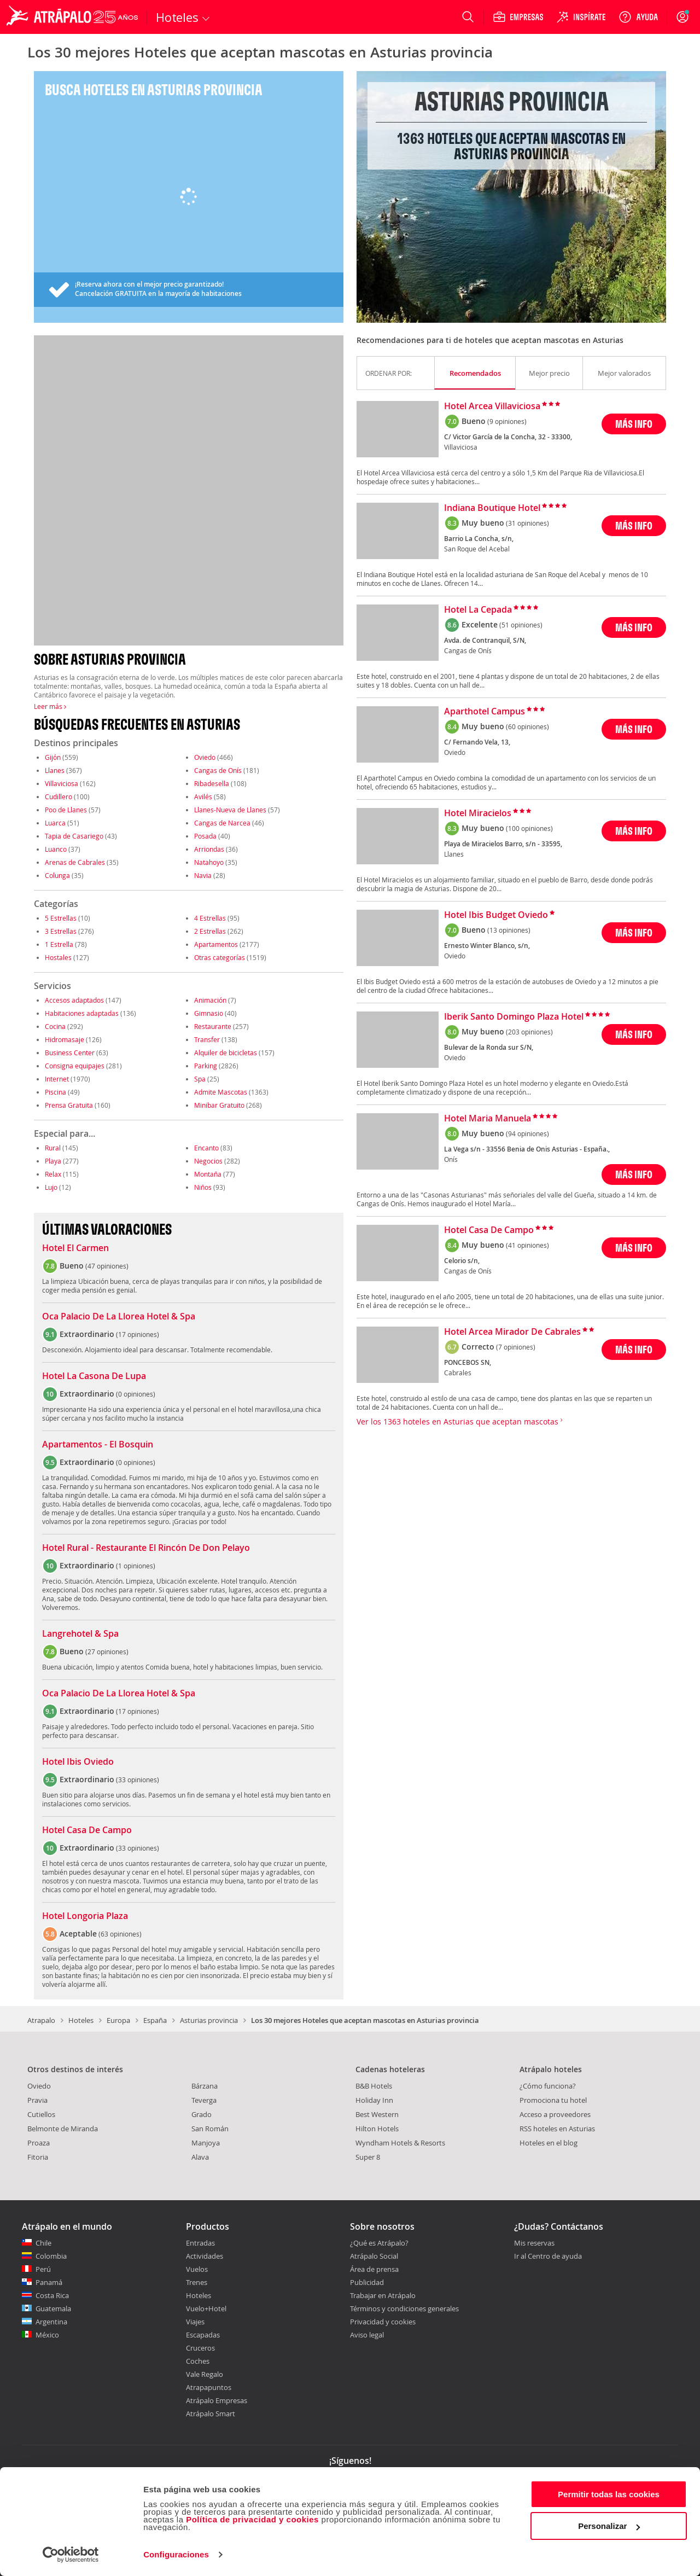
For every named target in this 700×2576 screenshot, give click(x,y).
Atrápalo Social (374, 2256)
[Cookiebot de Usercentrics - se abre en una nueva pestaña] (71, 2554)
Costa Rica (52, 2295)
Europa (118, 2020)
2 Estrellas (210, 931)
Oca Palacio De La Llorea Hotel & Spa (118, 1316)
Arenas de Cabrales (75, 862)
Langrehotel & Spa (80, 1634)
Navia (203, 875)
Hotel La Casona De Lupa (94, 1376)
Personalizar (609, 2526)
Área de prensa (374, 2269)
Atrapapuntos (208, 2387)
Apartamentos (216, 944)
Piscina (55, 1092)
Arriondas (209, 849)
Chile (43, 2243)
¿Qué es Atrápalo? (379, 2243)
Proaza (38, 2143)
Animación (210, 1000)
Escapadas (203, 2335)
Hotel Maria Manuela (487, 1118)
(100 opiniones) (529, 828)
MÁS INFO (633, 424)
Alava (200, 2157)
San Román (210, 2128)
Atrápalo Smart (210, 2413)
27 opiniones (107, 1651)
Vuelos (197, 2269)
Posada (205, 835)
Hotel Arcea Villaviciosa (492, 406)
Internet (57, 1078)
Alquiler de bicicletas (225, 1052)
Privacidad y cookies (383, 2322)
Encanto (206, 1147)
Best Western (377, 2114)
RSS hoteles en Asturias (557, 2128)
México (47, 2335)
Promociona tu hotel (553, 2100)
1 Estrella (59, 944)
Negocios (208, 1160)
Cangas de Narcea (222, 822)
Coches (197, 2361)
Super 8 (367, 2157)
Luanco (56, 849)
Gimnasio (208, 1013)
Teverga (204, 2100)
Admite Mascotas (220, 1092)
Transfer (207, 1039)
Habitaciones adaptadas (82, 1013)
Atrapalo (41, 2020)
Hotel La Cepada (478, 609)
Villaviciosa (61, 783)
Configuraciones (176, 2554)
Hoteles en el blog (549, 2143)
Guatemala (53, 2308)
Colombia (51, 2256)
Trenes (196, 2282)
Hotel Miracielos (477, 813)
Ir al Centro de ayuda (548, 2256)
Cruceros (200, 2348)
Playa (53, 1160)
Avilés (203, 796)
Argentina (51, 2322)
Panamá (49, 2282)
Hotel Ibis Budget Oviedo (496, 915)
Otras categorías (219, 957)
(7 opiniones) (515, 1346)
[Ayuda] (638, 17)
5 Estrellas (61, 918)
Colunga (57, 875)
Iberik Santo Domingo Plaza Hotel (514, 1016)
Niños (203, 1187)
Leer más (50, 706)
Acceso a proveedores (555, 2114)
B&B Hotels (373, 2086)
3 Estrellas (61, 931)
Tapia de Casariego (74, 835)
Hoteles (81, 2020)
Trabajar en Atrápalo (383, 2295)
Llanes (55, 770)
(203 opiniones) (529, 1031)
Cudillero (58, 796)
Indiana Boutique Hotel (492, 508)
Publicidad (367, 2282)
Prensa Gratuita (69, 1105)
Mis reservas (534, 2243)
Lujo (51, 1187)
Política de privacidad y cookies (252, 2519)
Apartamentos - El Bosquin (97, 1444)
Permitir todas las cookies (609, 2494)
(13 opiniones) (508, 930)
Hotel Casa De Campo (87, 1830)
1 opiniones (135, 1565)
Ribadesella (211, 783)
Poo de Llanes (66, 809)
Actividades (204, 2256)
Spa (200, 1078)
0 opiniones (135, 1393)
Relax (53, 1174)
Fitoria (37, 2157)
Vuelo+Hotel (206, 2308)
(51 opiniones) (520, 624)
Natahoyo (209, 862)
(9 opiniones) (507, 421)
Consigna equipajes (74, 1065)
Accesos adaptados (74, 1000)
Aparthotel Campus (484, 711)
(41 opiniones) (527, 1245)
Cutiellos (41, 2114)
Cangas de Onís (218, 770)
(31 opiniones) (527, 523)
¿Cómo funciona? (548, 2086)
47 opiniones (107, 1265)
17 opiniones (137, 1334)
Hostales (58, 957)
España (155, 2020)
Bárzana (204, 2086)
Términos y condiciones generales (404, 2308)
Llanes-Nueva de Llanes (230, 809)
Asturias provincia (209, 2020)
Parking (205, 1065)
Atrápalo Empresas (216, 2400)
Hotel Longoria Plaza (85, 1916)
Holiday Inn (374, 2100)
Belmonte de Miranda (62, 2128)
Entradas (200, 2243)
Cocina (55, 1026)
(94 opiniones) (527, 1133)
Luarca (55, 822)
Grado (201, 2114)
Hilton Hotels (377, 2128)
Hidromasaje (64, 1039)
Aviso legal (367, 2335)
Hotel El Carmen (75, 1248)
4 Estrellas (210, 918)
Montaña (207, 1174)
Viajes (195, 2322)
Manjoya (205, 2143)
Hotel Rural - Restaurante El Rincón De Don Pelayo (146, 1548)
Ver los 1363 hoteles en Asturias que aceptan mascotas (460, 1421)
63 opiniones (120, 1933)
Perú (43, 2269)
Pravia (37, 2100)
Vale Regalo (204, 2374)
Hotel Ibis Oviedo (78, 1762)
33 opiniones (137, 1779)
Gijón (53, 757)
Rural (53, 1147)
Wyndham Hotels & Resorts (400, 2143)
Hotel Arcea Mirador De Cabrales (512, 1332)
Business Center (70, 1052)
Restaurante (212, 1026)
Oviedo (204, 757)
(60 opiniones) (527, 726)
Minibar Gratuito (219, 1105)
